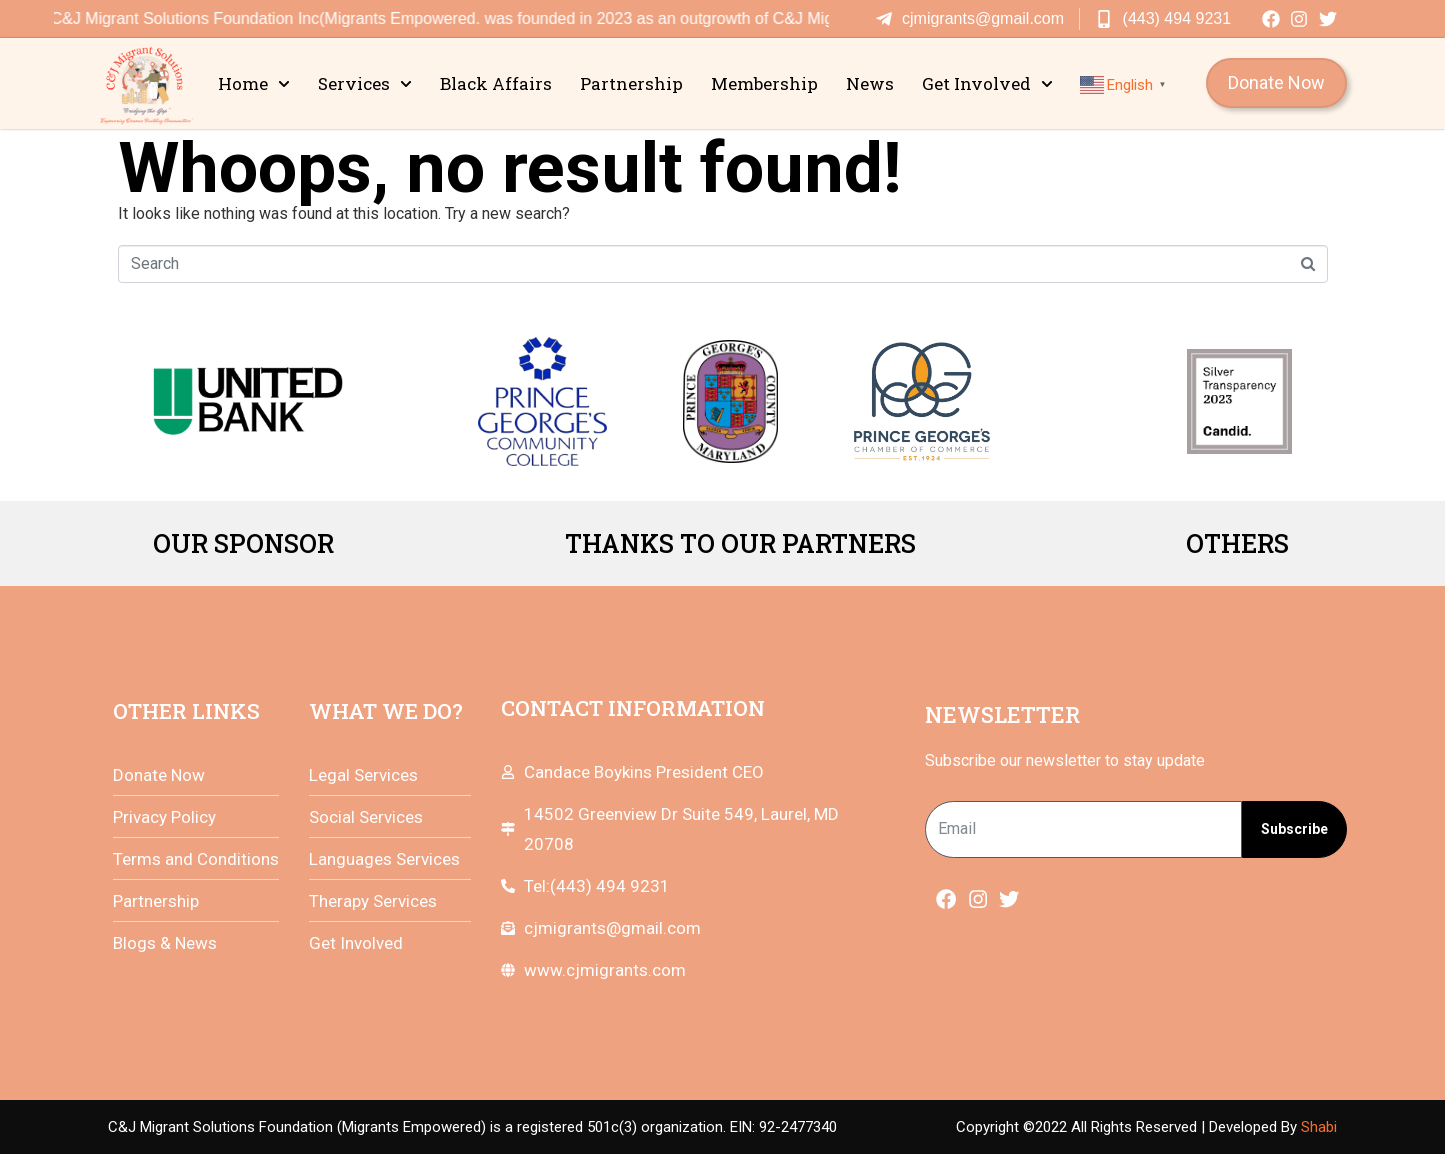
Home (254, 83)
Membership (764, 83)
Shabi (1319, 1127)
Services (365, 83)
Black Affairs (496, 83)
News (870, 83)
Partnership (631, 83)
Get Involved (987, 83)
